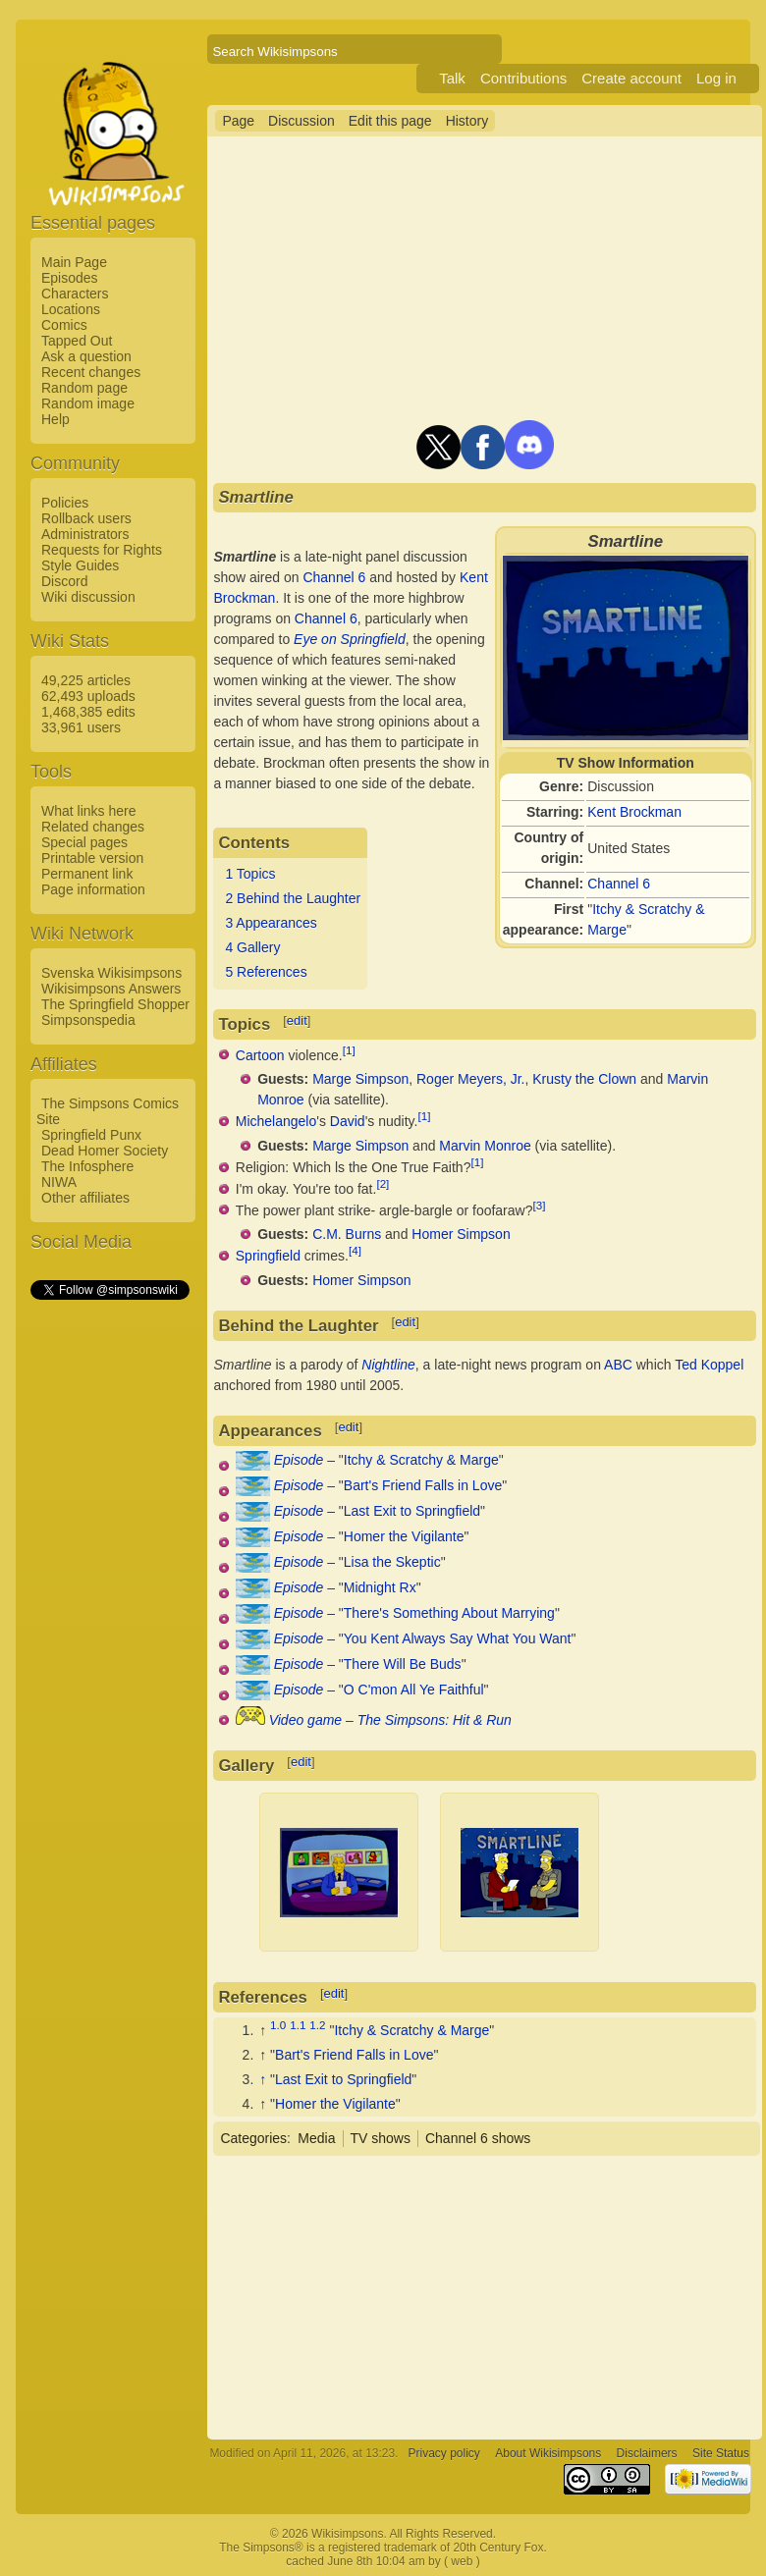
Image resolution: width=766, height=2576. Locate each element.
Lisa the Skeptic (392, 1562)
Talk (452, 78)
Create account (631, 78)
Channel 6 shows (477, 2138)
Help (55, 419)
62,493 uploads (88, 696)
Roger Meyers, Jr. (470, 1079)
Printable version (92, 858)
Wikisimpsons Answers (111, 988)
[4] (355, 1250)
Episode (299, 1460)
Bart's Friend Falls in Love (423, 1485)
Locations (70, 309)
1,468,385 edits (88, 712)
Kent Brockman (634, 812)
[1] (349, 1050)
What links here (88, 811)
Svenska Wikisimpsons (111, 973)
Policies (64, 502)
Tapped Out (76, 341)
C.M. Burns (346, 1234)
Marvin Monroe (484, 1146)
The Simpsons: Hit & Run (434, 1720)
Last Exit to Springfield (412, 1511)
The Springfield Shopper (115, 1004)
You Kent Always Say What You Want (458, 1638)
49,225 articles (86, 680)
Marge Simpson (360, 1079)
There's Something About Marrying (449, 1613)
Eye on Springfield (350, 639)
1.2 (317, 2024)
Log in (716, 78)
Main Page (74, 262)
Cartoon (260, 1054)
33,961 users (81, 727)
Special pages (84, 842)
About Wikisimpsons (548, 2453)
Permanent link (87, 874)
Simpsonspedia (88, 1020)
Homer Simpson (460, 1234)
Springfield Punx (91, 1135)
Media (316, 2138)
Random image (88, 403)
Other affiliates (85, 1198)
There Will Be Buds (403, 1664)
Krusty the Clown (584, 1079)
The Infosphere (87, 1166)
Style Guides (80, 565)
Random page (84, 388)
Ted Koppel (709, 1364)
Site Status (720, 2453)
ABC (618, 1364)
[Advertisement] (109, 1597)
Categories (253, 2138)
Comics (64, 325)
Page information (93, 889)
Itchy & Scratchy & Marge (421, 1460)
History (467, 121)
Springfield (268, 1255)
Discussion (301, 121)
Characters (74, 293)
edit (297, 1020)
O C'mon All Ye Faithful (414, 1689)
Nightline (387, 1364)
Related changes (92, 826)
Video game (305, 1720)
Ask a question (86, 356)
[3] (538, 1205)
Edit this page (390, 121)
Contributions (523, 78)
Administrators (85, 534)
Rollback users (86, 518)
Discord (64, 581)
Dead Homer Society (104, 1150)
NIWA (59, 1182)
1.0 (278, 2024)
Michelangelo (276, 1121)
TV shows (380, 2138)
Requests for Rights (101, 550)
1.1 (297, 2024)
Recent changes (90, 372)
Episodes (69, 278)
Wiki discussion (88, 597)
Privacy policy (444, 2453)
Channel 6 (618, 883)
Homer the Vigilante (404, 1536)
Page (238, 121)
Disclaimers (647, 2453)
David (347, 1121)
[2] (382, 1183)
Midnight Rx (380, 1587)
